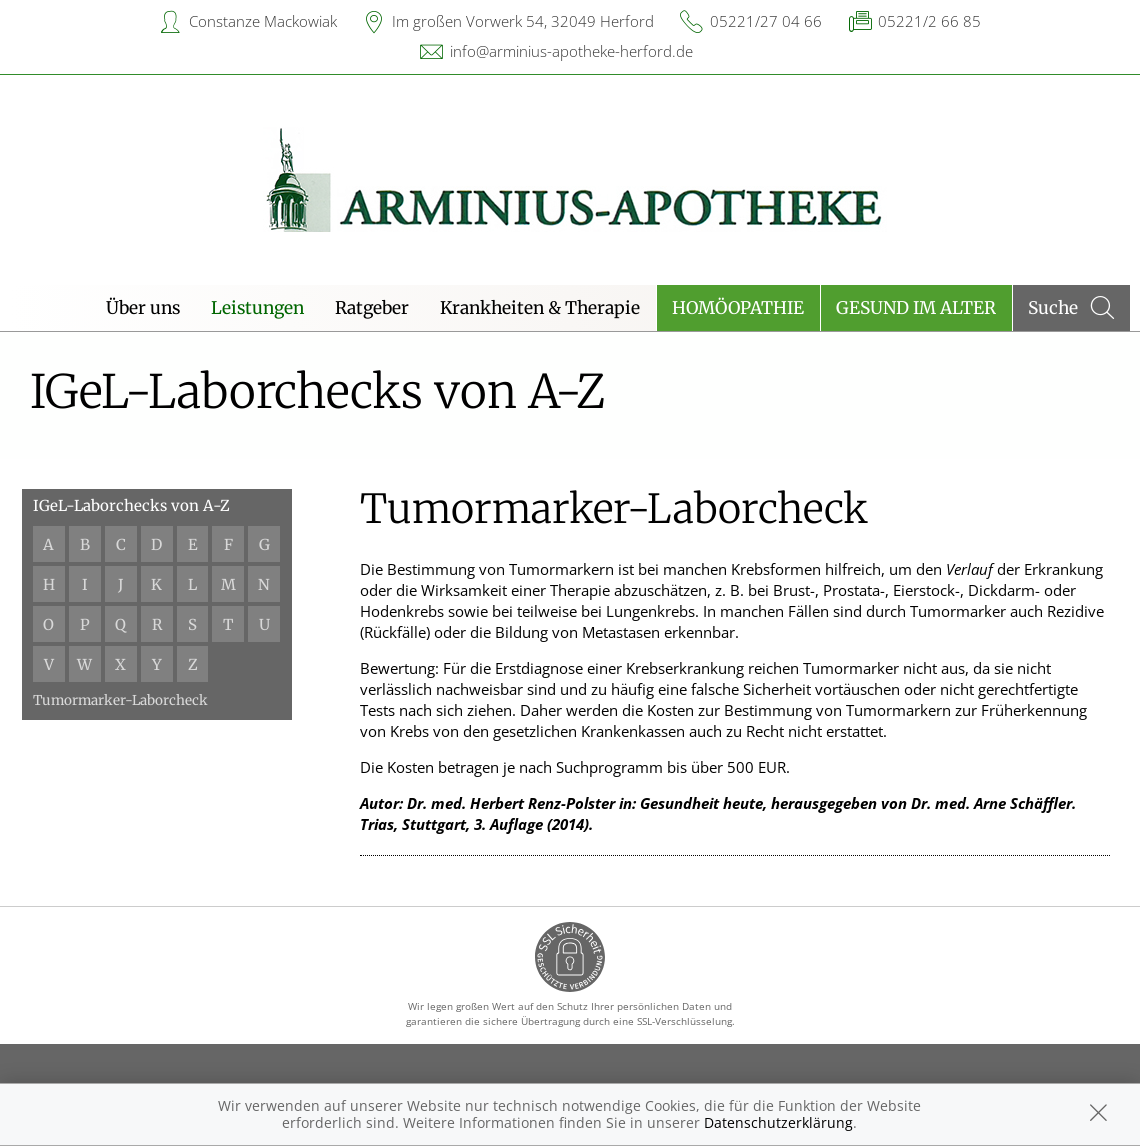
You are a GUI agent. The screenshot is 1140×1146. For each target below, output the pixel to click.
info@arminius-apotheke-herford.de (571, 51)
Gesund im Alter (916, 308)
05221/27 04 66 (766, 21)
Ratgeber (372, 308)
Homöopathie (738, 308)
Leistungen (257, 308)
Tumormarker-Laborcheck (121, 700)
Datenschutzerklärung (778, 1122)
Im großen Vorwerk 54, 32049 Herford (523, 21)
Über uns (143, 308)
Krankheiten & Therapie (540, 308)
